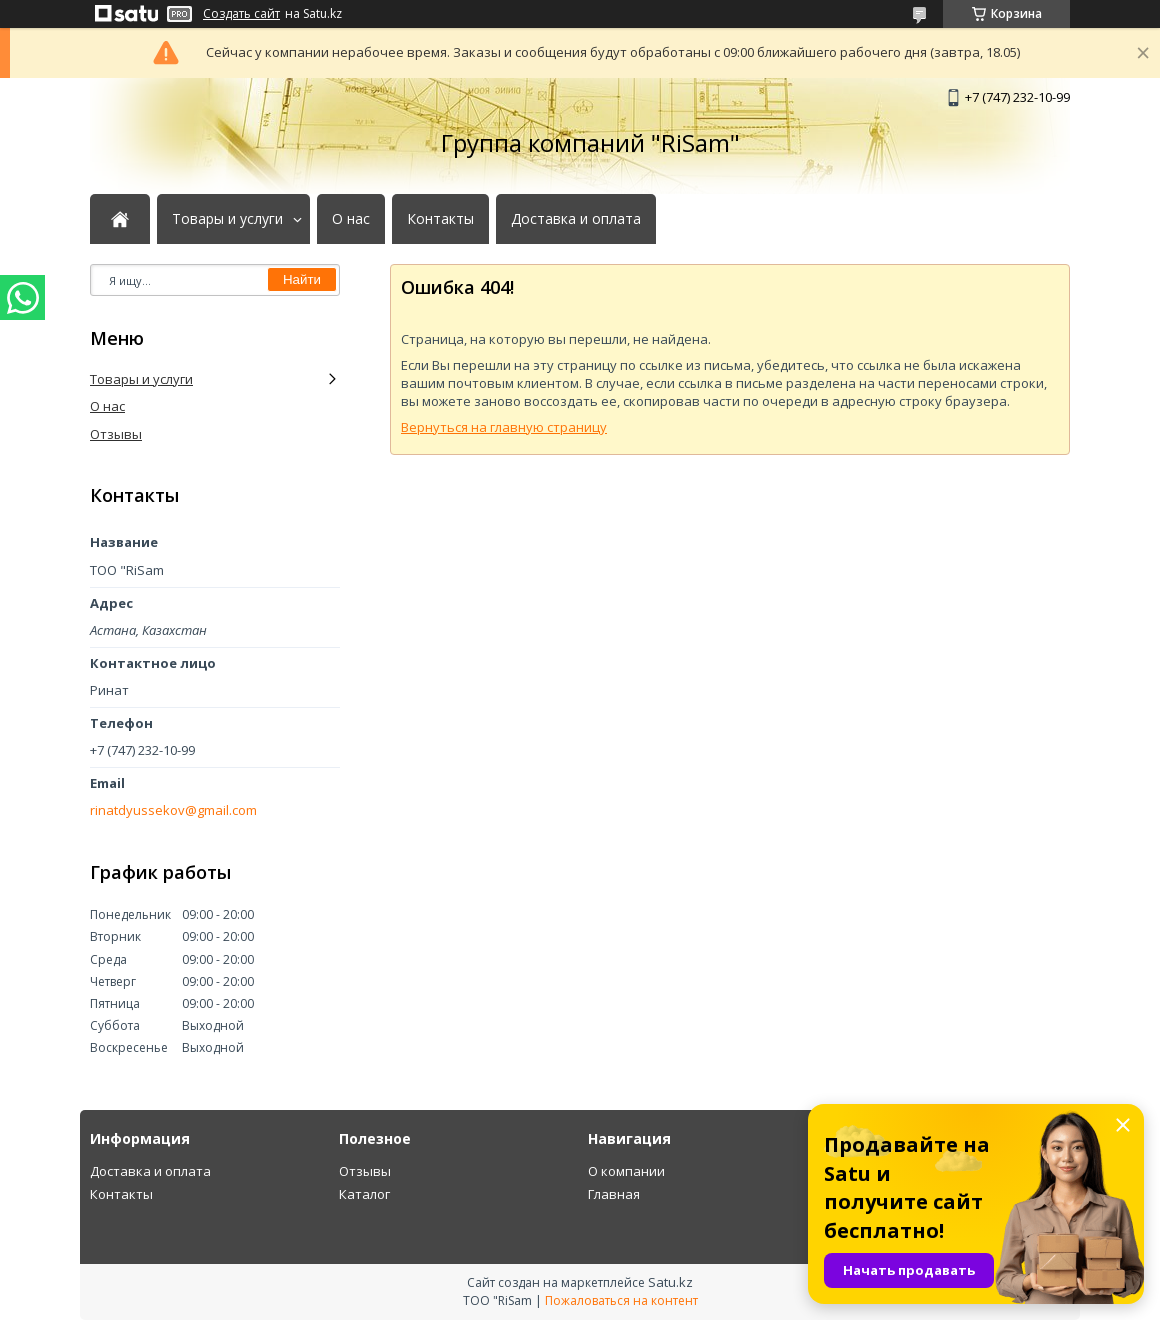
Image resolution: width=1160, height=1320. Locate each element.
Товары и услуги (227, 219)
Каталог (364, 1194)
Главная (614, 1194)
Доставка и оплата (576, 219)
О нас (351, 219)
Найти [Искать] (302, 279)
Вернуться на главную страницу (504, 427)
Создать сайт (241, 14)
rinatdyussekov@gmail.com (173, 810)
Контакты (440, 219)
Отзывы (116, 434)
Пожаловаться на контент (621, 1300)
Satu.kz (670, 1282)
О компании (626, 1171)
